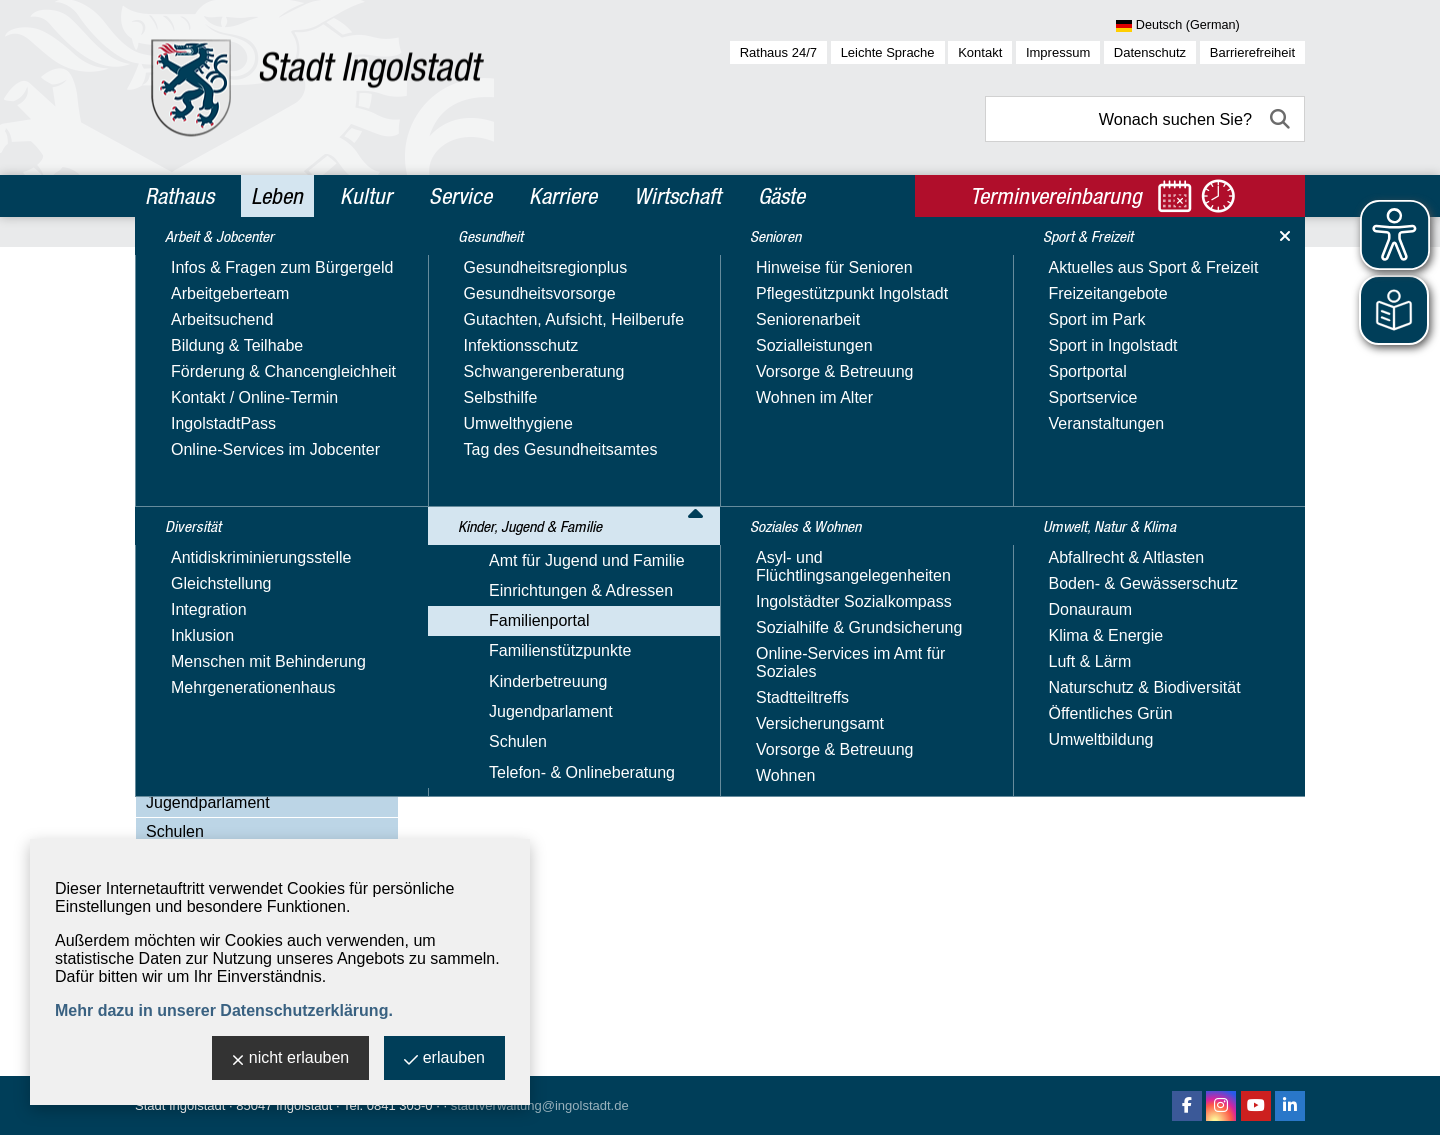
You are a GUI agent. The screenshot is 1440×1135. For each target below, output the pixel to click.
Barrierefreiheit (1252, 52)
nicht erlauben (291, 1059)
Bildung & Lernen (227, 547)
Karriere (563, 196)
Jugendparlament (208, 802)
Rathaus (179, 196)
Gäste (781, 196)
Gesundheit (191, 354)
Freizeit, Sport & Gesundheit (266, 687)
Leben (277, 196)
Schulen (175, 831)
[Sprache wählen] (1210, 26)
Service (460, 196)
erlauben (444, 1059)
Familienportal (196, 490)
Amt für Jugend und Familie (244, 432)
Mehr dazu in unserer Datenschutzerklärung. (224, 1010)
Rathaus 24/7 (778, 52)
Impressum (1058, 52)
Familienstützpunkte (217, 744)
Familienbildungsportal (246, 631)
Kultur (366, 196)
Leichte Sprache (888, 52)
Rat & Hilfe (204, 715)
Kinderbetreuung (205, 773)
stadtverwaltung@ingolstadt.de (540, 1105)
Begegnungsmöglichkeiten (260, 519)
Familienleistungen (232, 603)
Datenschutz (1150, 52)
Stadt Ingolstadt (180, 1105)
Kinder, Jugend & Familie (245, 397)
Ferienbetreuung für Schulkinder (280, 659)
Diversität (184, 311)
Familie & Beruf (220, 575)
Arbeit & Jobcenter (221, 268)
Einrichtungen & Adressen (238, 461)
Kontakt (980, 52)
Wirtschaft (677, 196)
